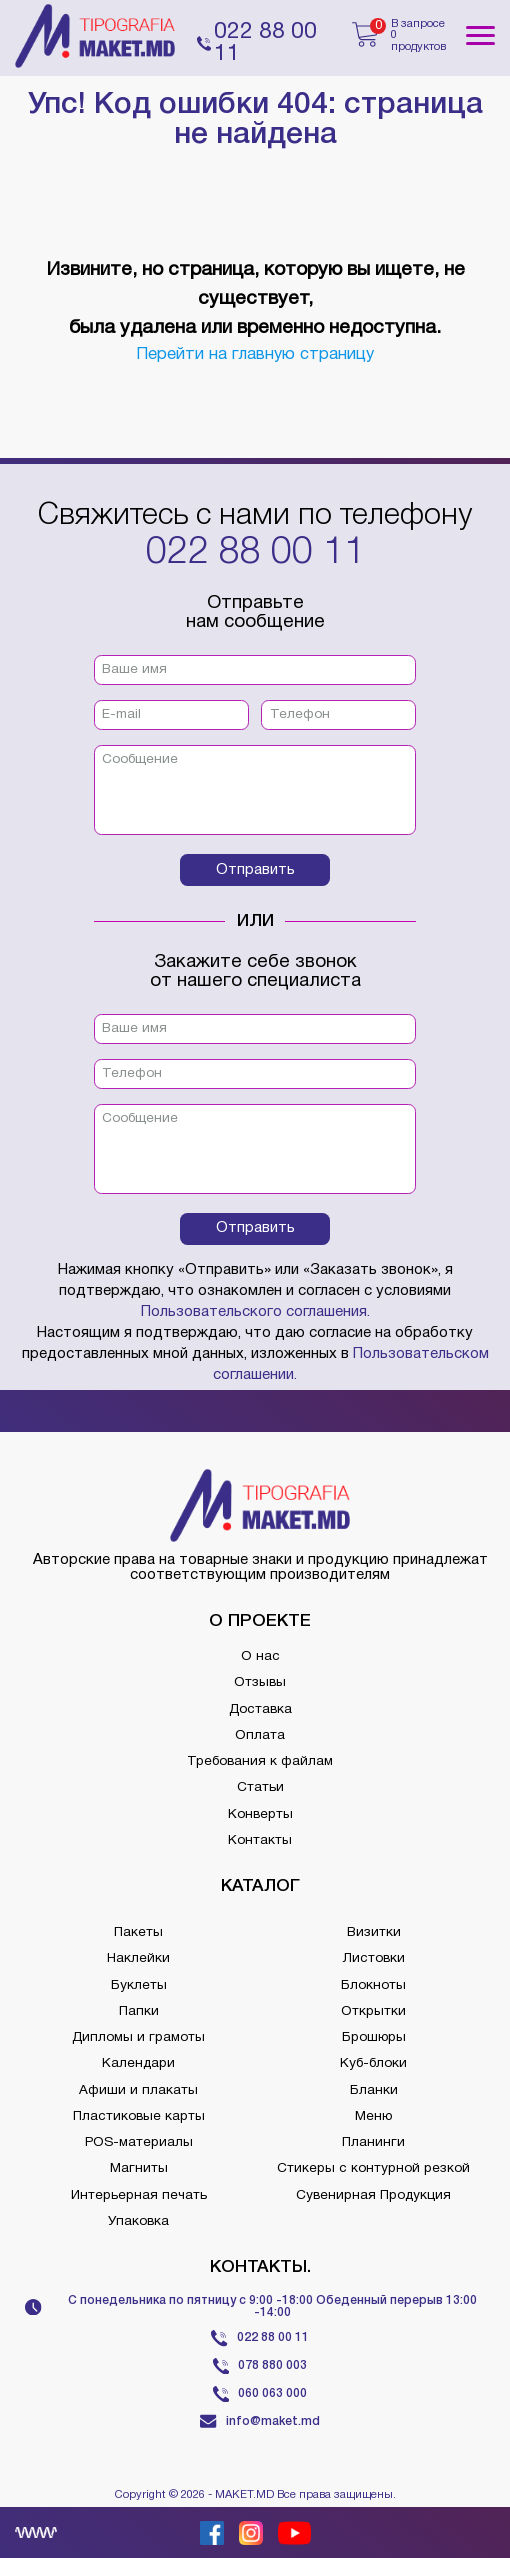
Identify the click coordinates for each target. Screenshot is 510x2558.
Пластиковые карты (139, 2116)
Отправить (255, 870)
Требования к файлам (260, 1761)
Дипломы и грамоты (138, 2037)
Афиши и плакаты (138, 2090)
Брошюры (374, 2037)
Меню (373, 2116)
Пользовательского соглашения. (255, 1312)
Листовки (374, 1958)
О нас (260, 1656)
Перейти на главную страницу (255, 354)
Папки (139, 2011)
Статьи (260, 1787)
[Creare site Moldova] (36, 2532)
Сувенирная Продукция (373, 2195)
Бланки (374, 2090)
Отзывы (260, 1682)
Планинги (373, 2142)
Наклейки (138, 1958)
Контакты (260, 1840)
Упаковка (138, 2221)
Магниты (139, 2168)
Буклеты (139, 1985)
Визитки (374, 1932)
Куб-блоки (373, 2063)
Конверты (260, 1814)
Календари (138, 2063)
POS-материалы (139, 2142)
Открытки (373, 2011)
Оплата (260, 1735)
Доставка (260, 1709)
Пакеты (138, 1932)
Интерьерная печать (139, 2195)
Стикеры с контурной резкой (373, 2168)
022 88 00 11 (255, 553)
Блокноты (373, 1985)
